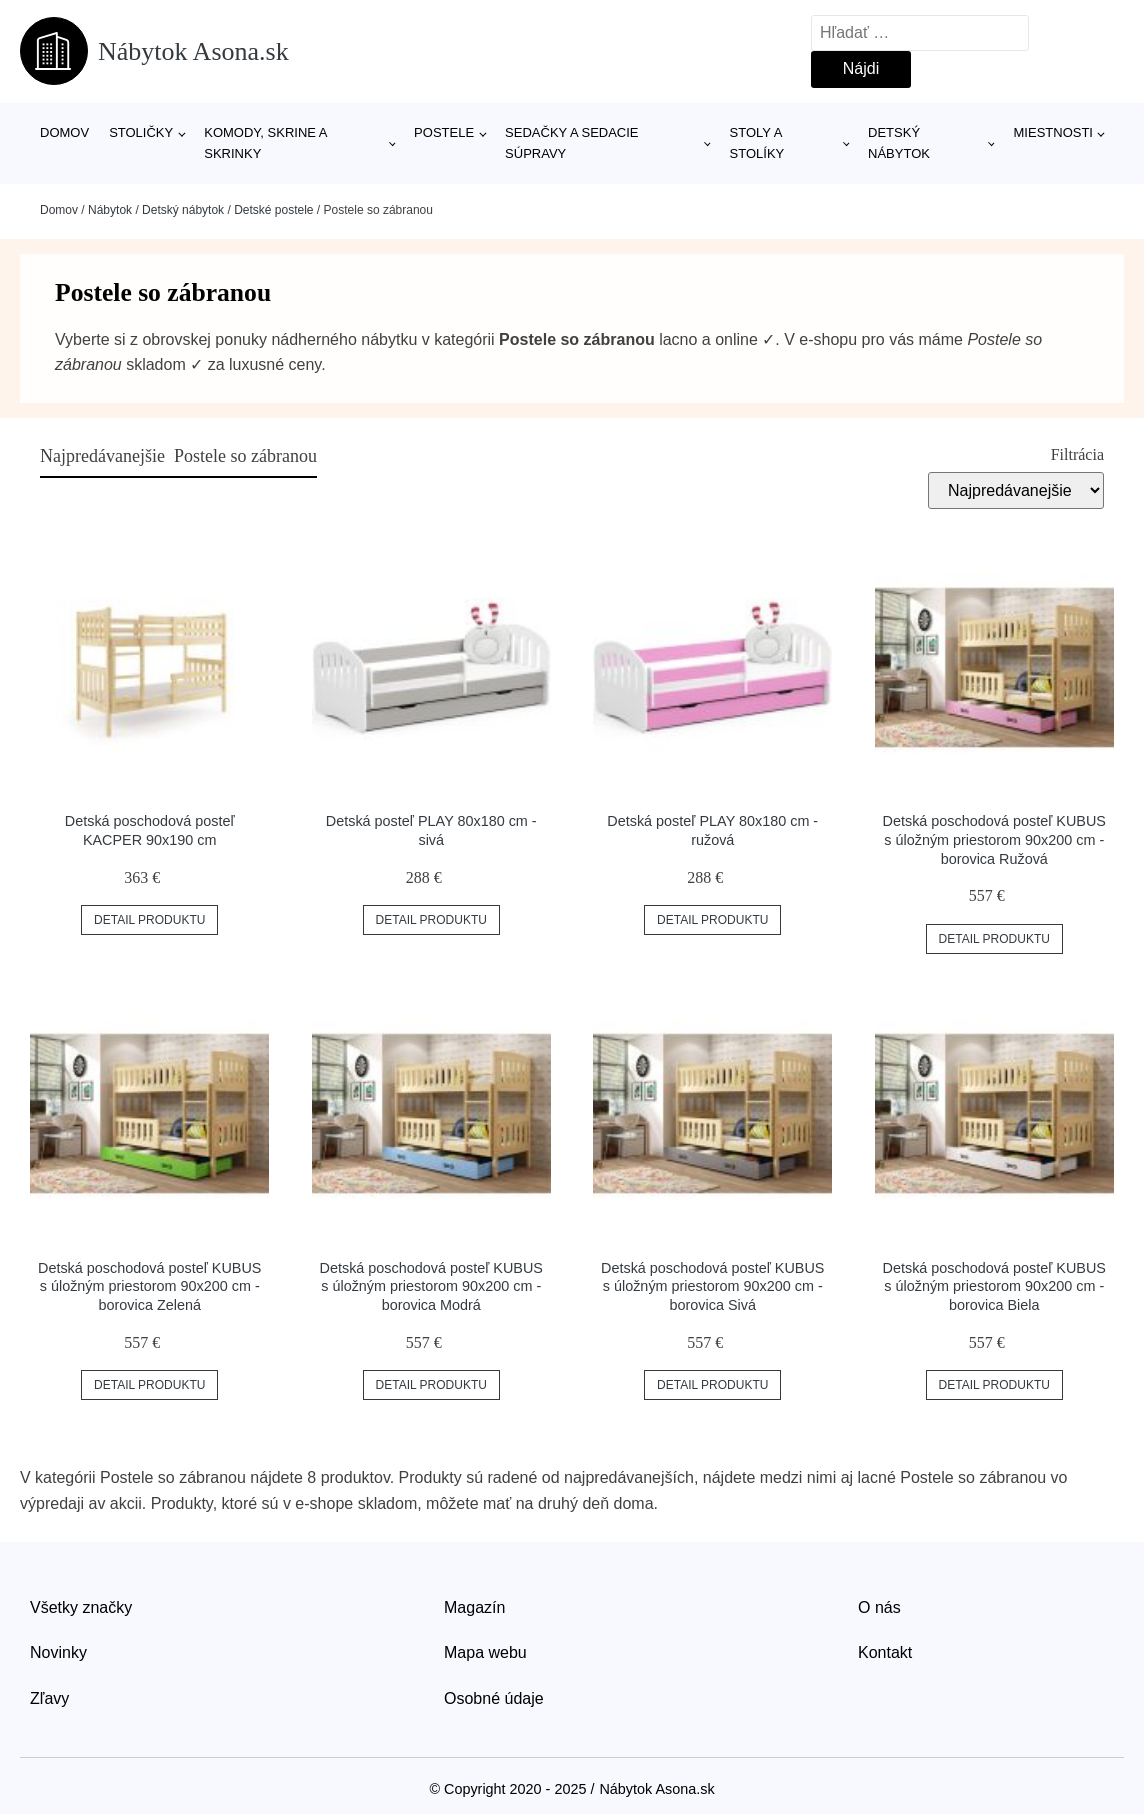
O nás (879, 1607)
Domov (64, 132)
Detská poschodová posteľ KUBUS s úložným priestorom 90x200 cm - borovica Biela (994, 1286)
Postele (444, 132)
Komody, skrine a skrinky (265, 143)
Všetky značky (81, 1607)
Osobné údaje (494, 1698)
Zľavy (49, 1698)
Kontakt (885, 1652)
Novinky (58, 1652)
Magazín (474, 1607)
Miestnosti (1053, 132)
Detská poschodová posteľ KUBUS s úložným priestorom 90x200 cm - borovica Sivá (712, 1286)
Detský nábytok (899, 143)
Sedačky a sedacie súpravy (571, 143)
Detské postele (273, 210)
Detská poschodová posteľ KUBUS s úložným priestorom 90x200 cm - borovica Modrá (431, 1286)
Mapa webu (485, 1652)
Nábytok (110, 210)
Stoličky (141, 132)
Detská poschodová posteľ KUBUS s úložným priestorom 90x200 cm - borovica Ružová (994, 839)
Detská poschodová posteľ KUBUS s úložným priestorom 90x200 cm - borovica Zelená (149, 1286)
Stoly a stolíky (757, 143)
